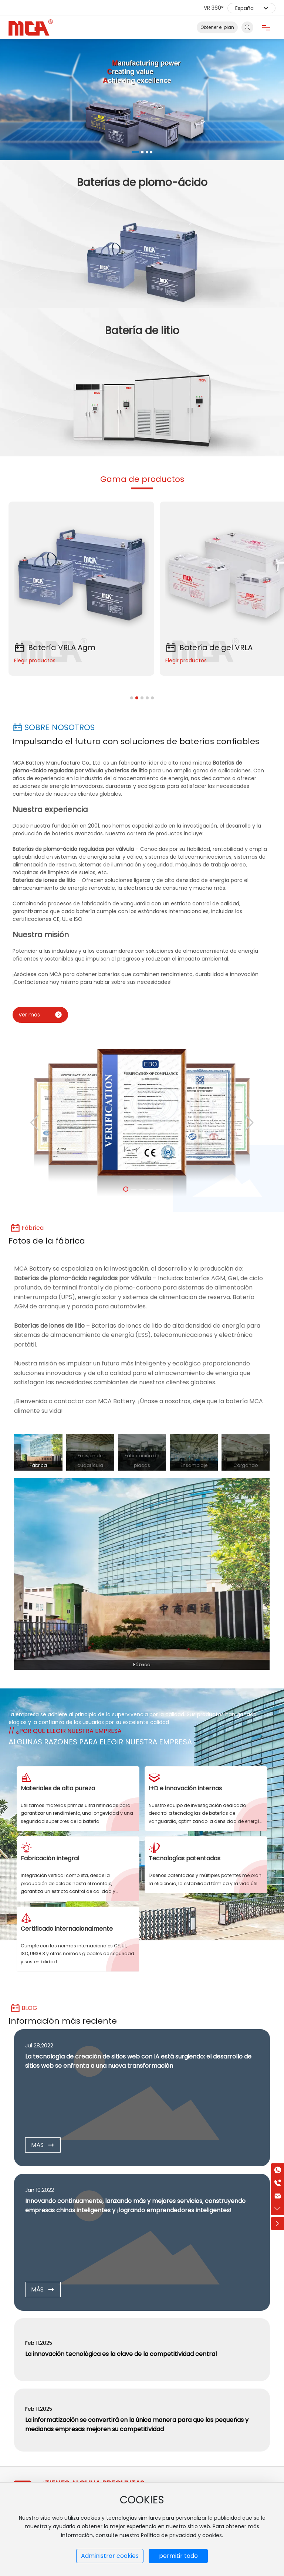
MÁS (43, 2145)
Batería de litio (142, 330)
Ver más (40, 1014)
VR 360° (214, 7)
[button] (135, 152)
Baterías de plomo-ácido (142, 182)
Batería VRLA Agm (54, 647)
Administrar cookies (110, 2556)
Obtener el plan (217, 27)
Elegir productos (34, 660)
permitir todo (178, 2556)
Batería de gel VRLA (209, 647)
